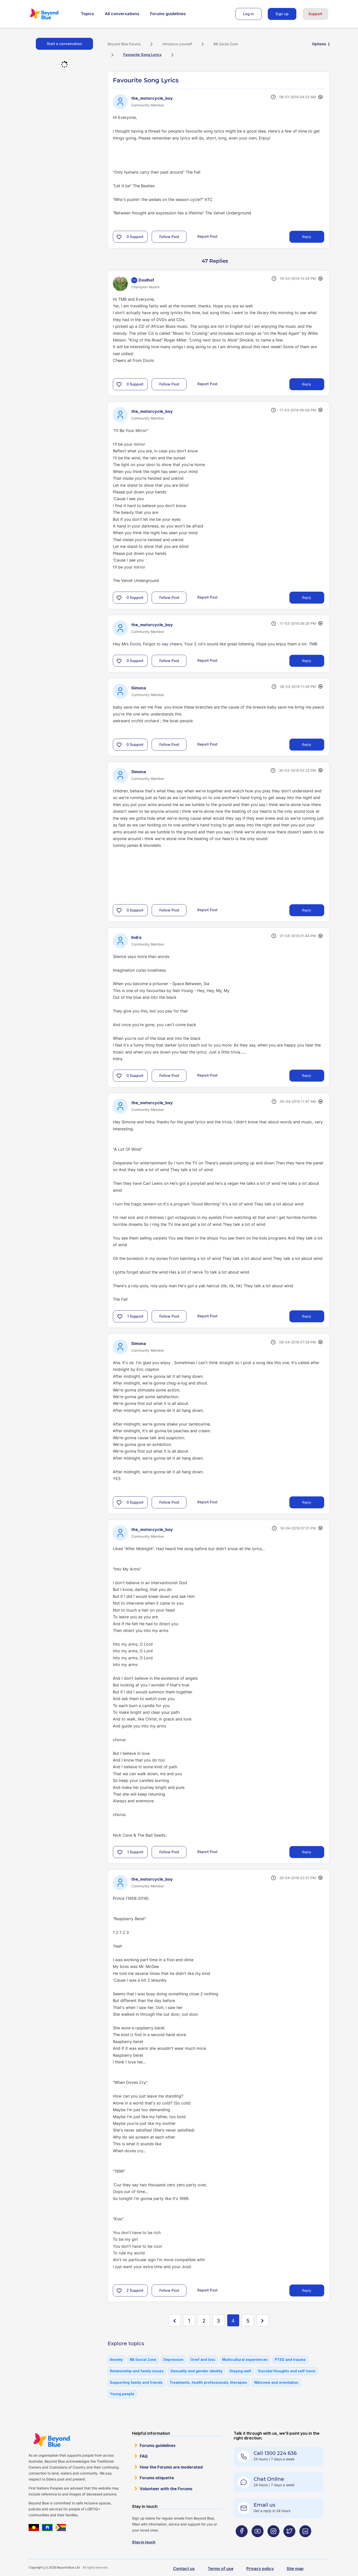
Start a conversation (64, 44)
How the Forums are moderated (171, 2467)
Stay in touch (143, 2542)
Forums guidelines (168, 13)
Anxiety (116, 2359)
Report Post (207, 236)
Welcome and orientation (276, 2382)
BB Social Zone (226, 44)
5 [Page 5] (247, 2321)
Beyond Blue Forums (51, 14)
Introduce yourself (177, 44)
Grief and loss (202, 2359)
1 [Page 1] (189, 2321)
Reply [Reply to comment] (306, 384)
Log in (248, 14)
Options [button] (319, 44)
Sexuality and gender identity (197, 2371)
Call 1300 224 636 (275, 2453)
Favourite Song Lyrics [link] (142, 54)
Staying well (240, 2371)
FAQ (144, 2456)
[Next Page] (262, 2320)
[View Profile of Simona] (138, 687)
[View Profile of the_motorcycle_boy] (152, 98)
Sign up (282, 14)
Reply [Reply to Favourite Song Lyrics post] (306, 237)
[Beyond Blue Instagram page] (273, 2541)
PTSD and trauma (290, 2359)
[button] (119, 236)
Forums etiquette (157, 2477)
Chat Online (269, 2479)
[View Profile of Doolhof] (146, 280)
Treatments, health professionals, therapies (208, 2382)
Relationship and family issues (137, 2371)
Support (315, 14)
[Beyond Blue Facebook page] (242, 2541)
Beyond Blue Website (51, 2440)
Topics (87, 13)
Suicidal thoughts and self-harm (286, 2371)
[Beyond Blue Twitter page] (289, 2541)
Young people (122, 2394)
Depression (173, 2359)
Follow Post (169, 237)
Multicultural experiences (245, 2359)
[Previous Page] (174, 2320)
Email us (264, 2505)
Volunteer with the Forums (166, 2488)
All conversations (122, 13)
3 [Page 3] (218, 2321)
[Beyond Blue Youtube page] (258, 2541)
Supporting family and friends (136, 2382)
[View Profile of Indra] (136, 937)
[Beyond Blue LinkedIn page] (305, 2541)
